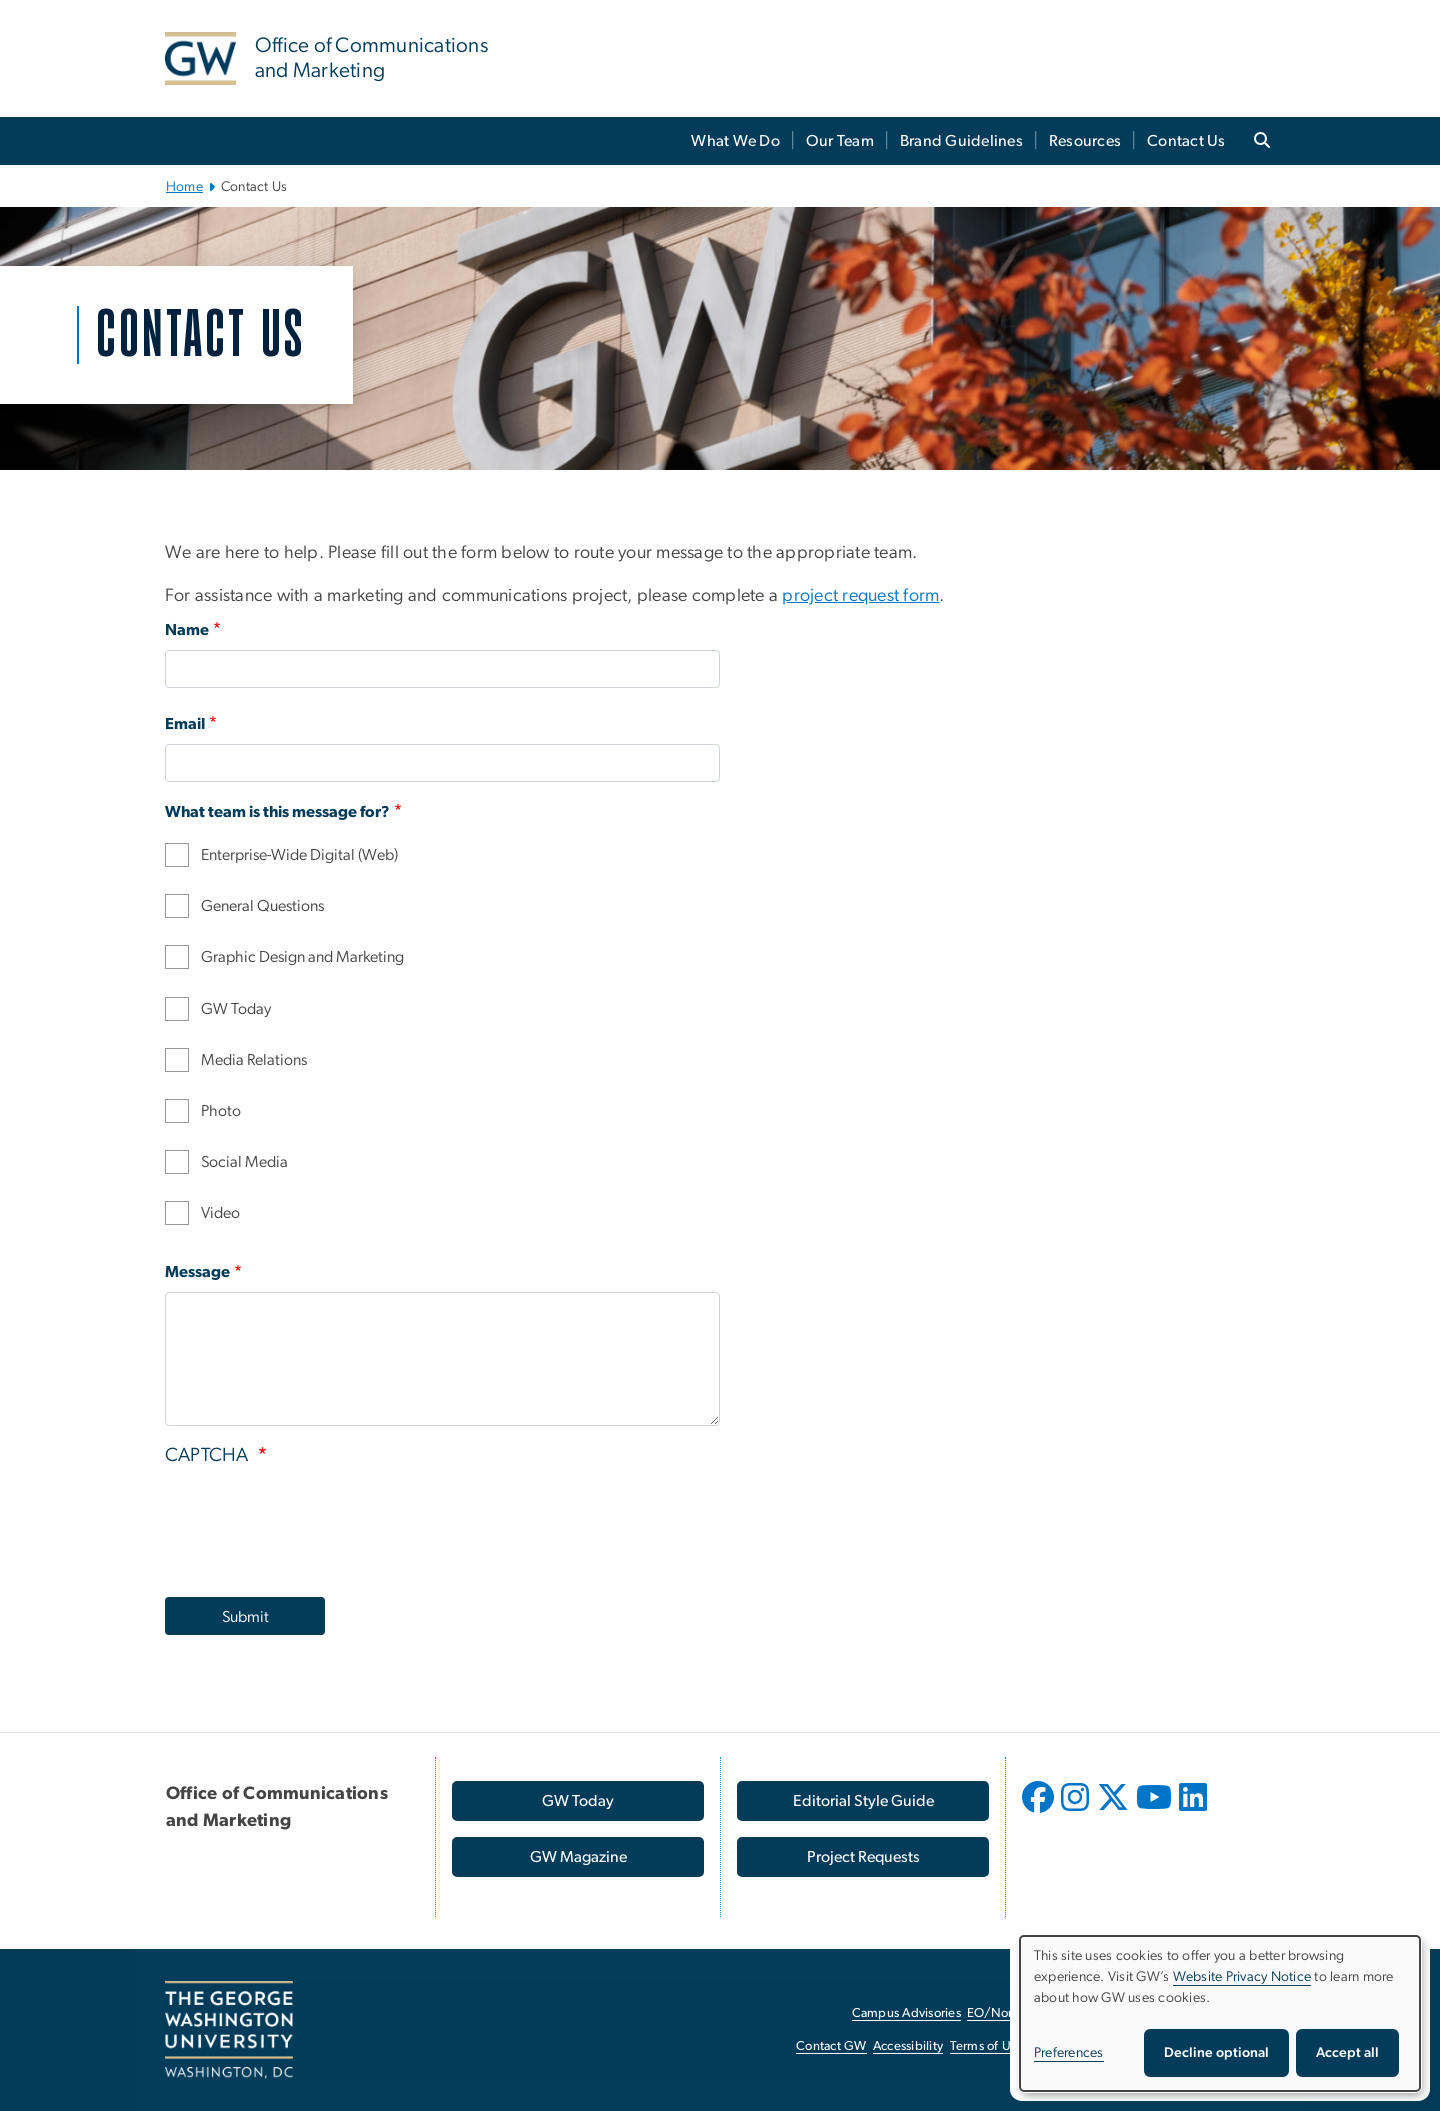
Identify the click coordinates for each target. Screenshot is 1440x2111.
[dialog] (1220, 2013)
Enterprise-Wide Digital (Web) (299, 855)
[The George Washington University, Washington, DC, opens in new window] (229, 2030)
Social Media (244, 1162)
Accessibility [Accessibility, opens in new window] (908, 2046)
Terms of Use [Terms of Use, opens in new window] (987, 2046)
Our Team (840, 141)
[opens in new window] (1040, 1812)
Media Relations (254, 1060)
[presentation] (317, 1526)
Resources (1085, 141)
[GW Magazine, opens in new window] (578, 1857)
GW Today (236, 1009)
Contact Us (1186, 141)
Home (184, 187)
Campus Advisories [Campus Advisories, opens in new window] (906, 2013)
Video (220, 1213)
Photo (221, 1111)
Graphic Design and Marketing (302, 957)
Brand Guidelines (961, 141)
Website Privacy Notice (1242, 1977)
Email (185, 724)
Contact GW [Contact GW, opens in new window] (831, 2046)
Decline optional (1216, 2053)
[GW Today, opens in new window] (578, 1801)
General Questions (262, 906)
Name (187, 630)
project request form (860, 596)
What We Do (735, 141)
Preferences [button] (1069, 2053)
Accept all (1347, 2053)
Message (197, 1272)
